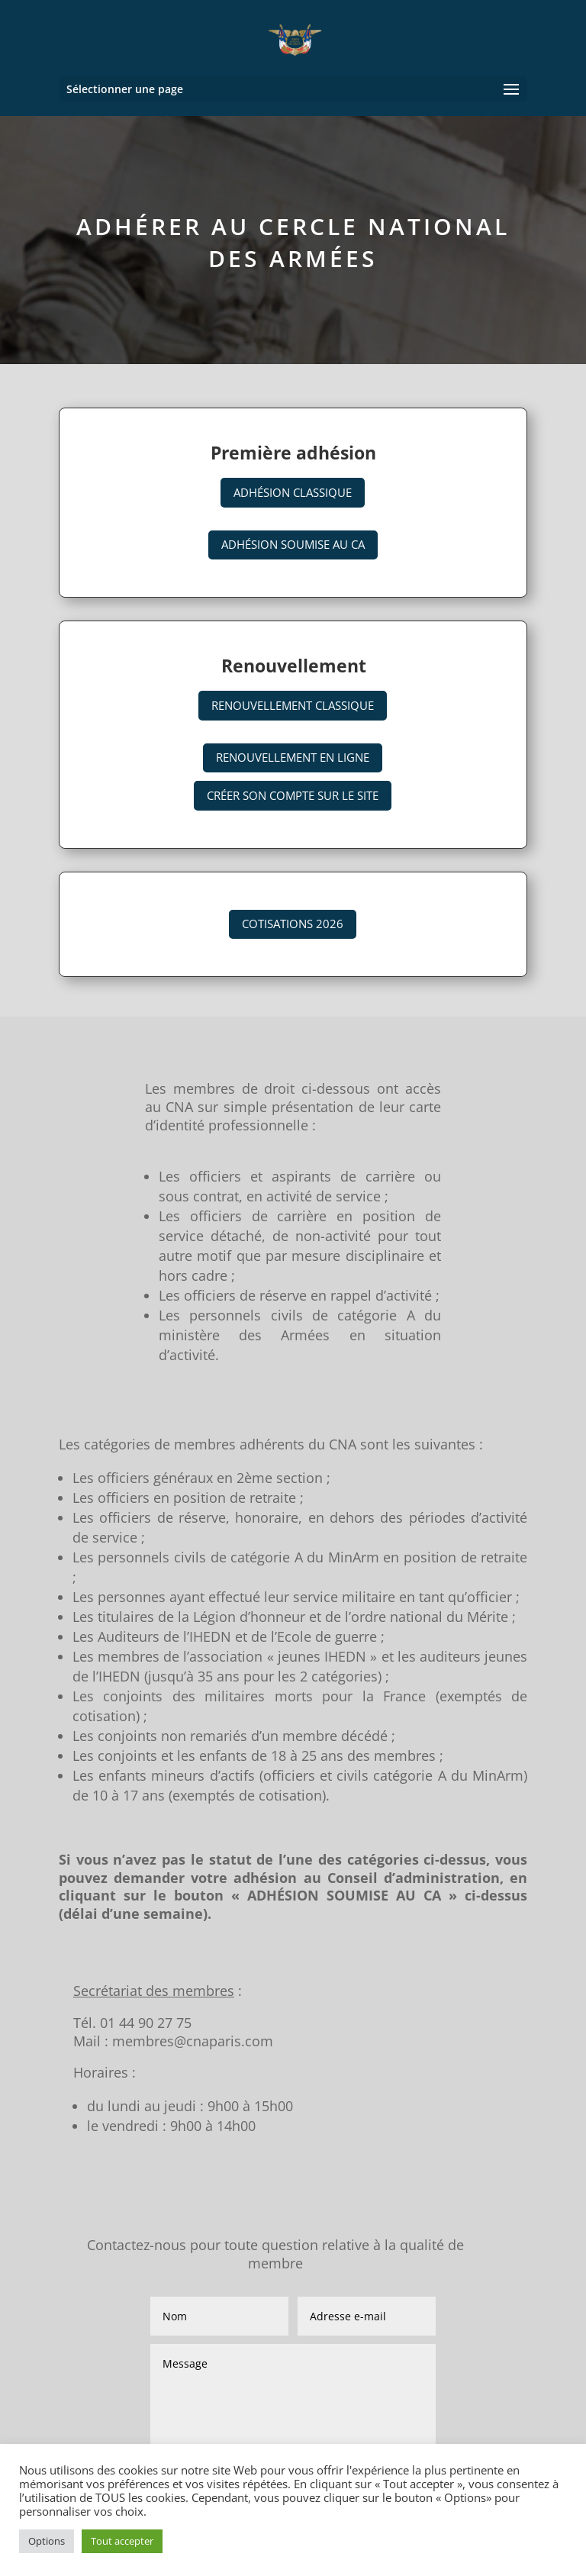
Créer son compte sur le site (292, 795)
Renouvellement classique (292, 705)
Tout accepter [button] (122, 2541)
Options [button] (46, 2541)
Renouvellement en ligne (292, 757)
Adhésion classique (292, 492)
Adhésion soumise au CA (293, 544)
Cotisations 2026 (292, 923)
